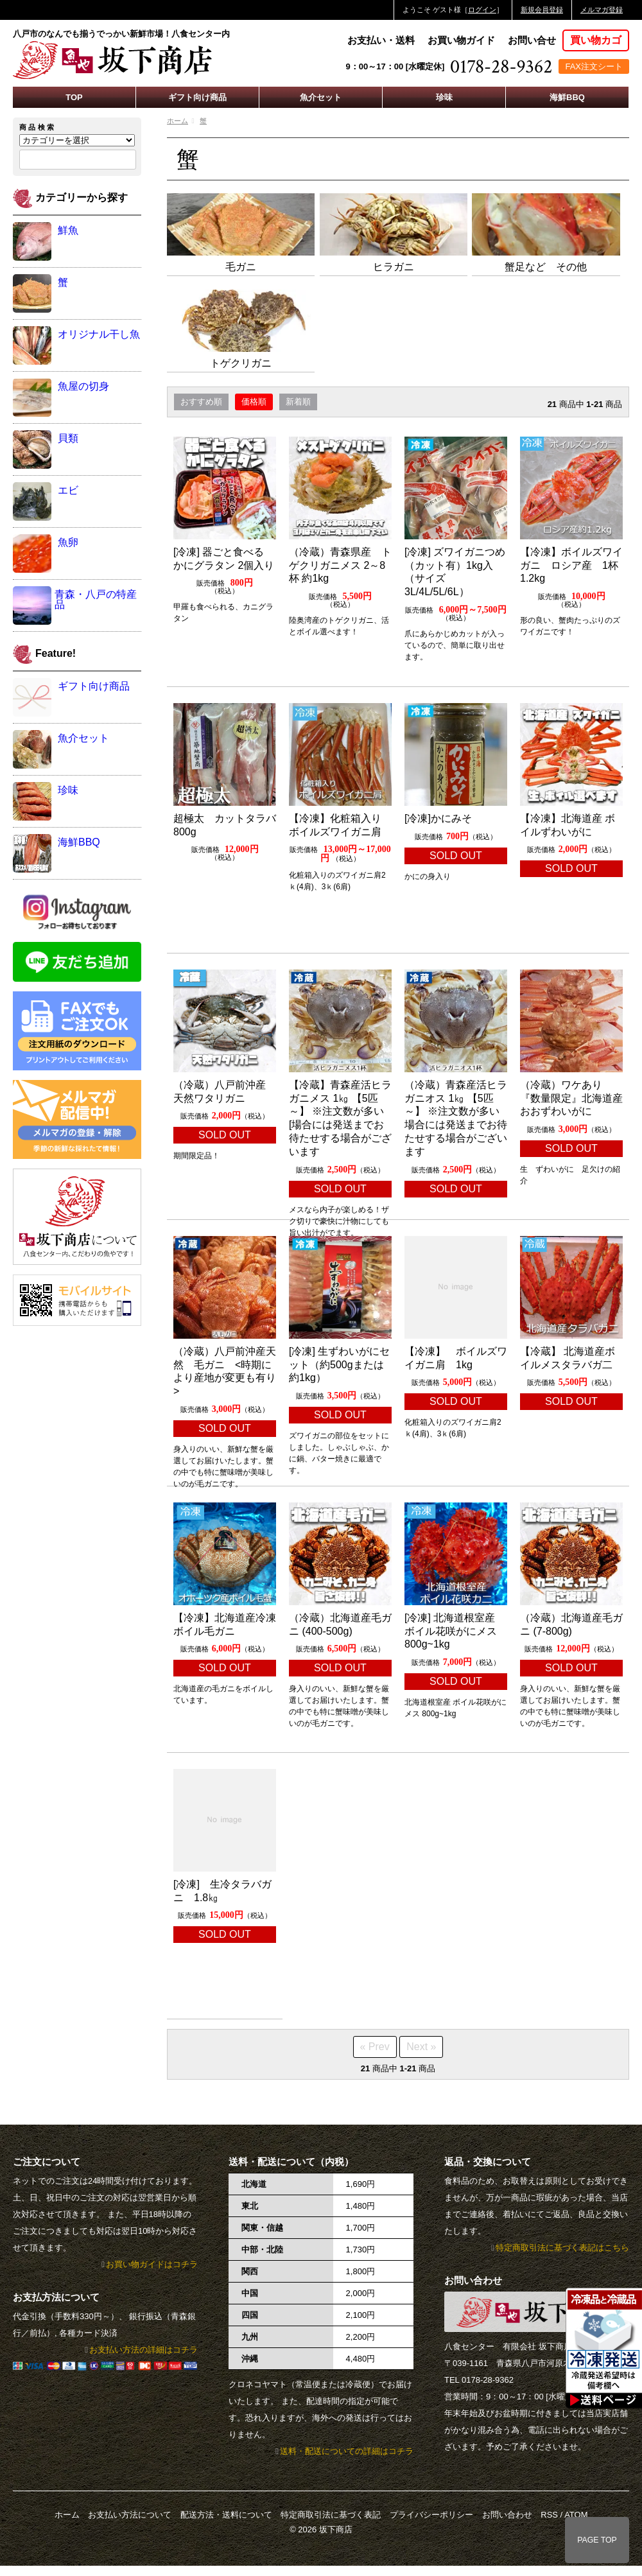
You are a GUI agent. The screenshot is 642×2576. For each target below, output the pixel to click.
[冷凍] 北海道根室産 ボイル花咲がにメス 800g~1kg (450, 1631)
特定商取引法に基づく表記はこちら (562, 2247)
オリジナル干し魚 (99, 334)
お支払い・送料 (381, 40)
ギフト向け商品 (197, 97)
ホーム (177, 121)
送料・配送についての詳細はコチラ (346, 2451)
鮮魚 (68, 230)
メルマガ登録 (601, 9)
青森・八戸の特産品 (96, 599)
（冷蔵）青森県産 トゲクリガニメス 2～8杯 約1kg (340, 565)
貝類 (68, 438)
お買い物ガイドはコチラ (152, 2264)
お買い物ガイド (461, 40)
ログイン (482, 9)
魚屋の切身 (83, 386)
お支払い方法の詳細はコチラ (143, 2349)
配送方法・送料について (226, 2514)
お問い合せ (532, 40)
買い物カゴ (595, 40)
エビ (68, 490)
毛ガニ (240, 267)
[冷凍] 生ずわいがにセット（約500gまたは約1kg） (339, 1365)
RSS (549, 2514)
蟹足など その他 (546, 267)
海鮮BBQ (567, 97)
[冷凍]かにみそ (438, 818)
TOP (74, 97)
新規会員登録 (542, 9)
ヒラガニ (393, 267)
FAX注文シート (594, 66)
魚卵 (68, 542)
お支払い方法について (129, 2514)
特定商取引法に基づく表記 (331, 2514)
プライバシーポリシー (431, 2514)
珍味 (444, 97)
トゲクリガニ (241, 363)
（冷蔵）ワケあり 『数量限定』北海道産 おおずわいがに (576, 1098)
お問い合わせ (507, 2514)
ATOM (575, 2514)
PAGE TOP (597, 2540)
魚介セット (321, 97)
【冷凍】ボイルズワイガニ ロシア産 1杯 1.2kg (574, 565)
